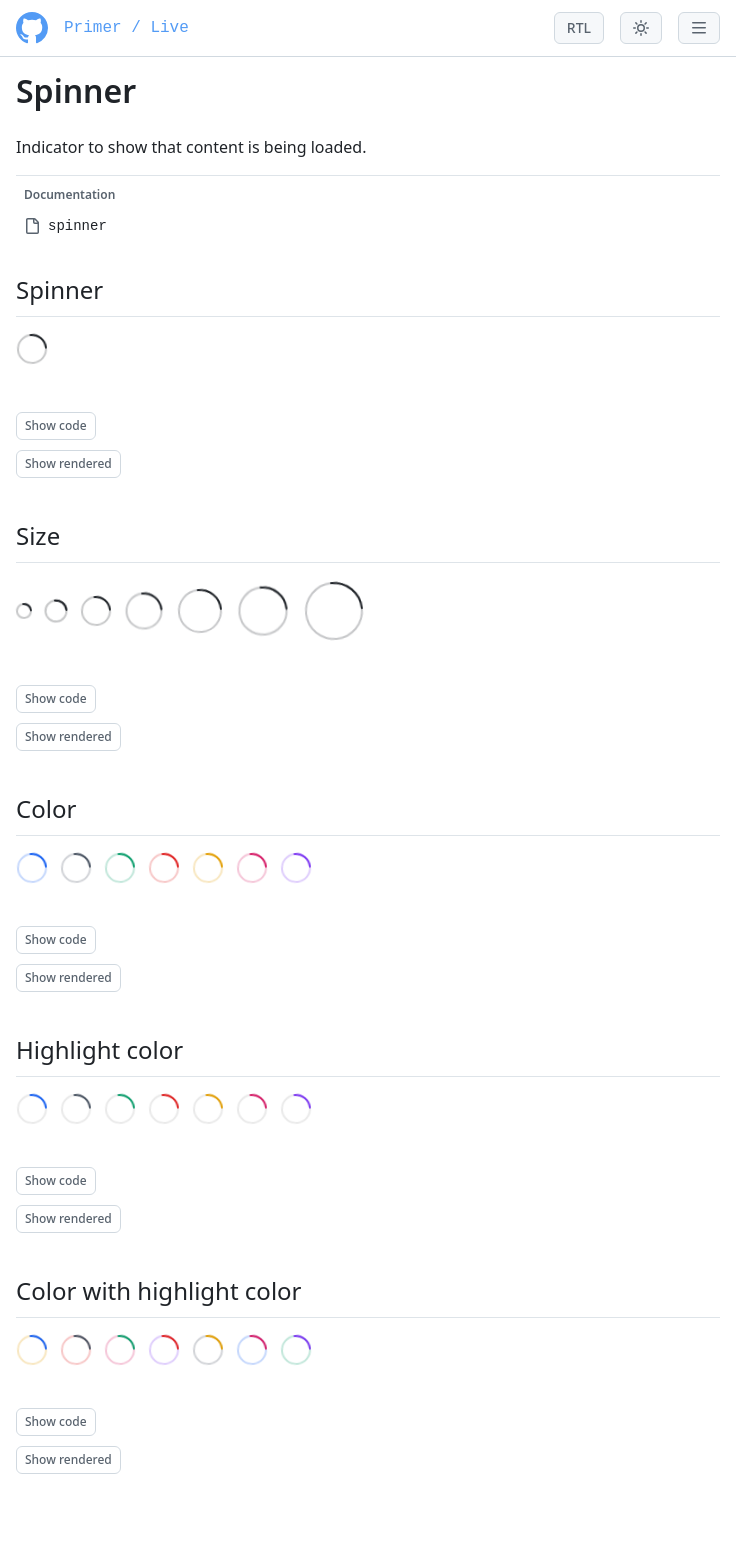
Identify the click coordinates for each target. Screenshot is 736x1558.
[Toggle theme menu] (641, 28)
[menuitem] (368, 226)
